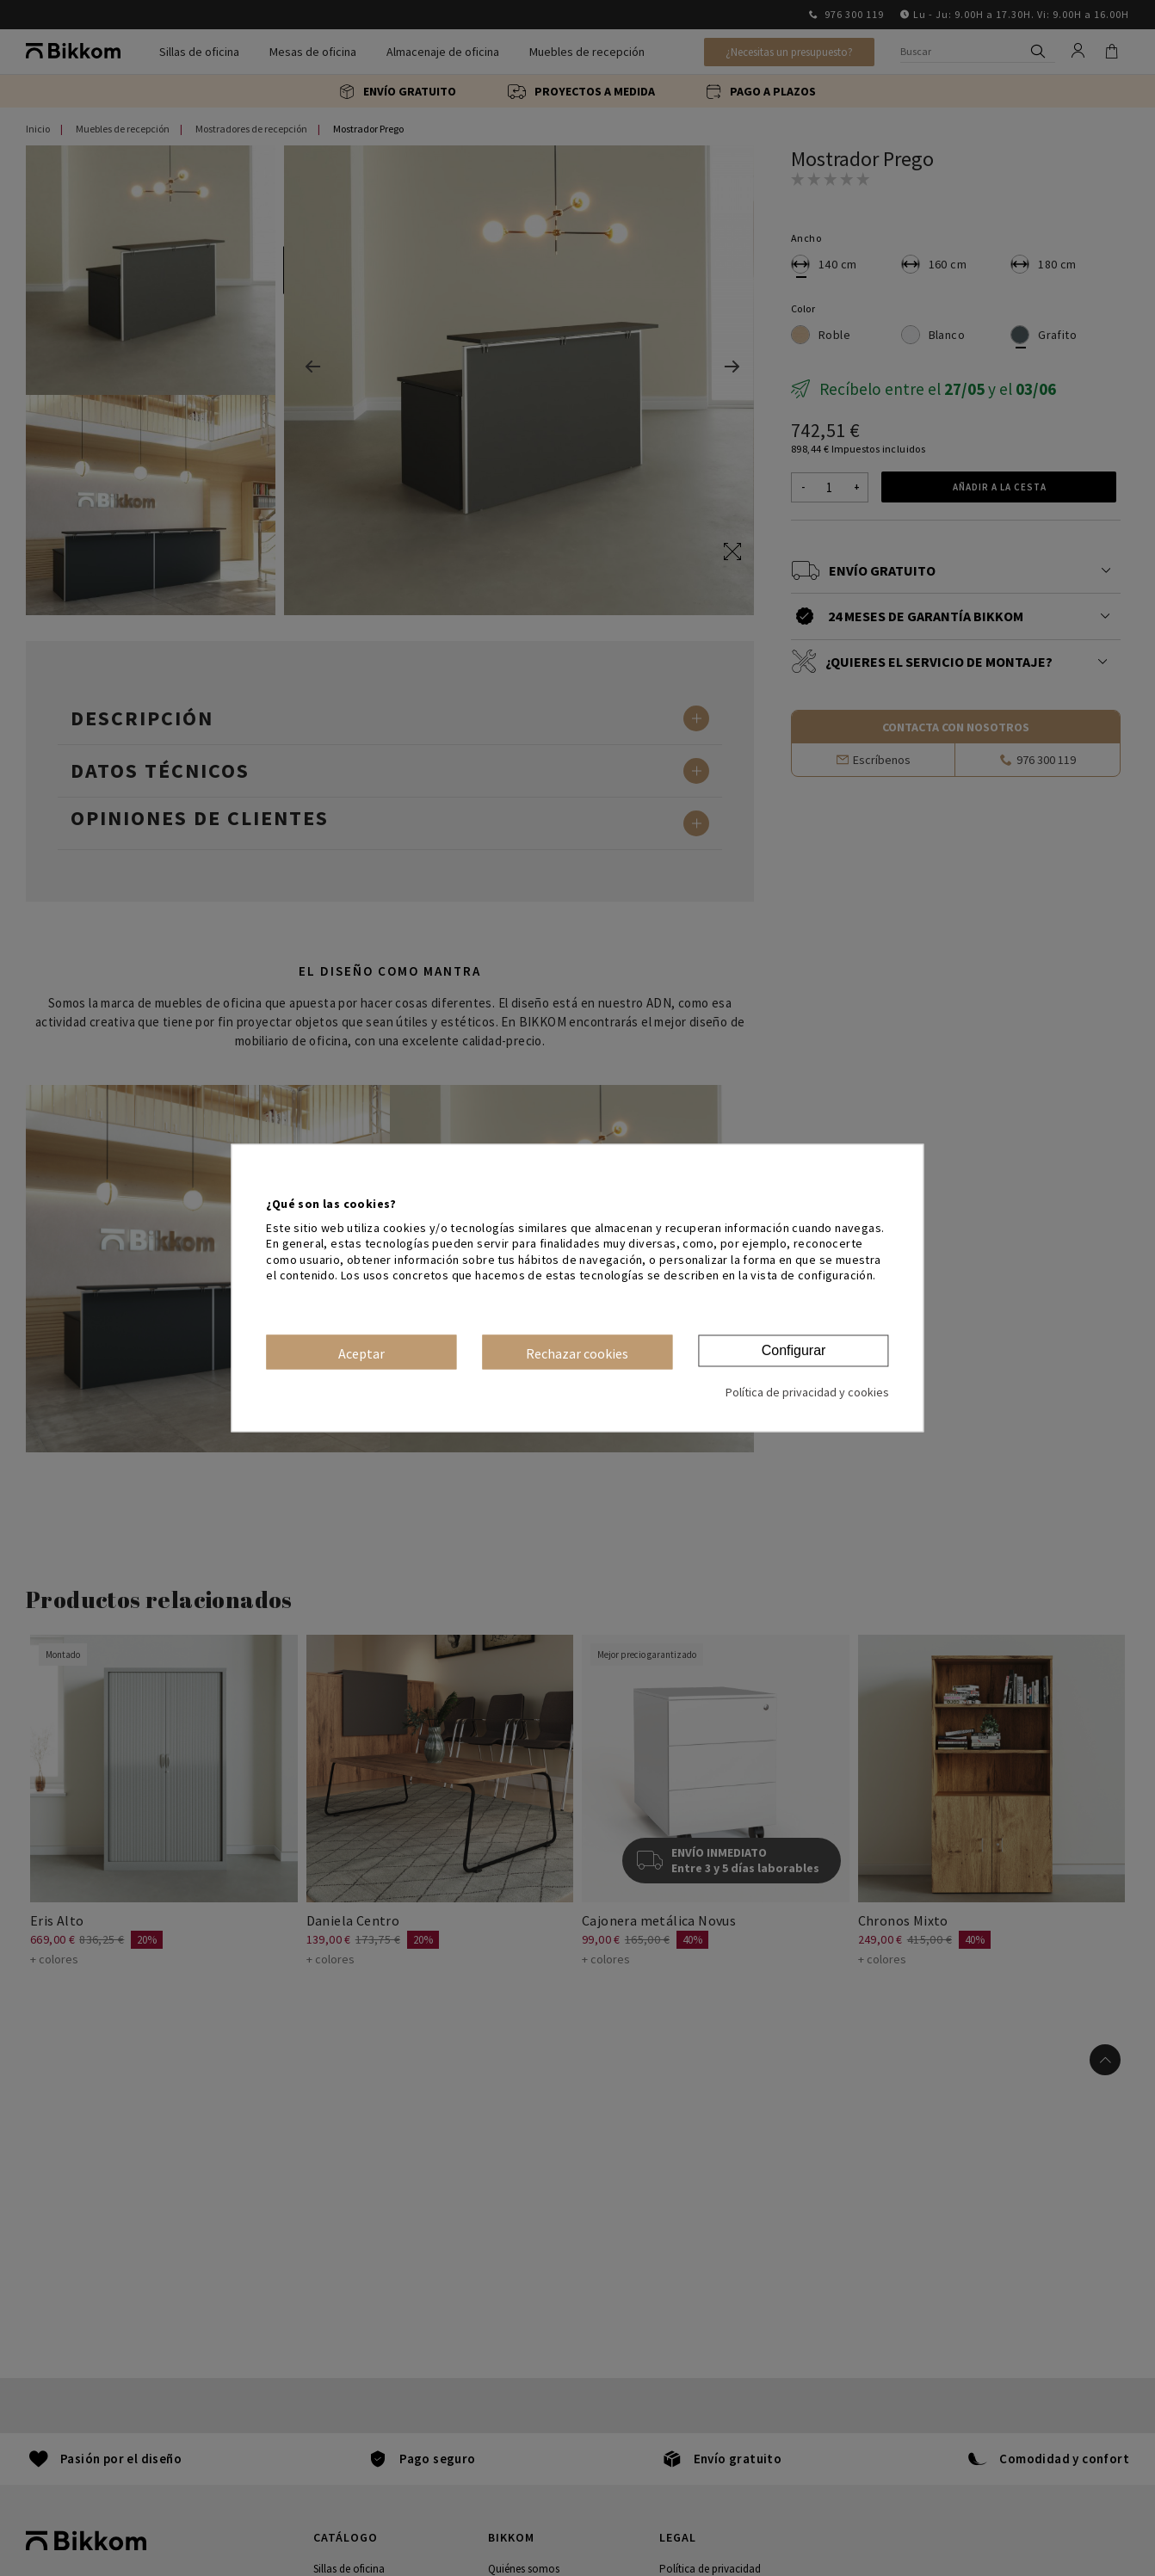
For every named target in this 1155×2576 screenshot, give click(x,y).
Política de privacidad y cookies (807, 1393)
